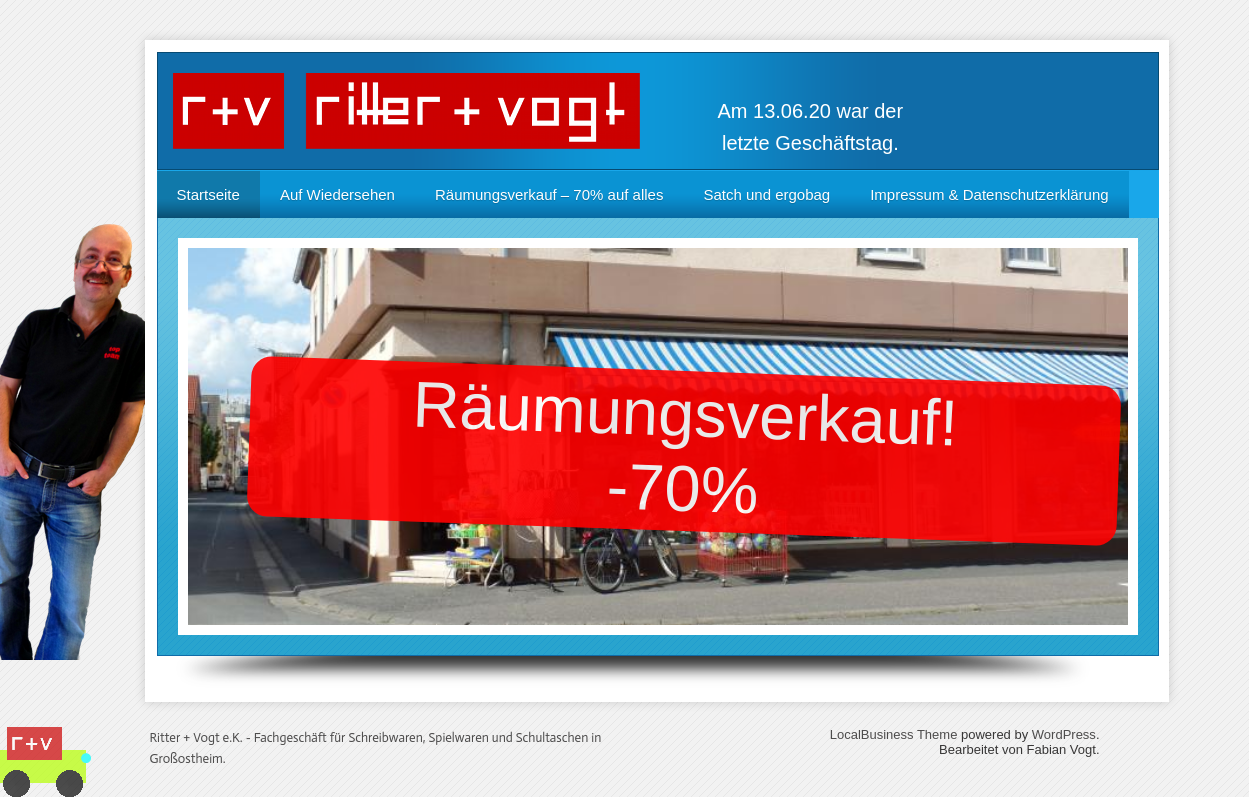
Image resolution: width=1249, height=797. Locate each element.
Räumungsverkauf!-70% (685, 448)
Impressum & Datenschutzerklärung (989, 194)
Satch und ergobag (766, 194)
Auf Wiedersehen (337, 194)
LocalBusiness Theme (894, 734)
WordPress (1064, 734)
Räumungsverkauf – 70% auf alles (549, 194)
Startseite (208, 194)
